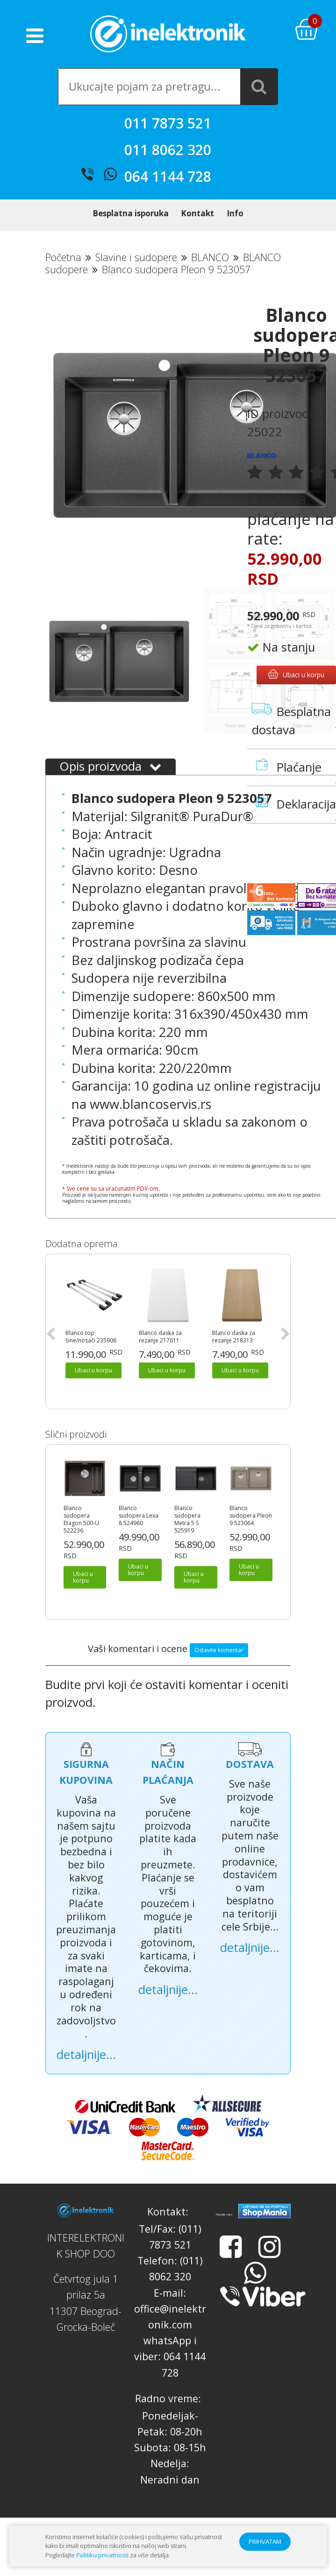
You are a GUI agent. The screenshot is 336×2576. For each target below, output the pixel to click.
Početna (63, 277)
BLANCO (210, 277)
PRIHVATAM (265, 2541)
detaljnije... (86, 2075)
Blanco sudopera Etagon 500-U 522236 (81, 1540)
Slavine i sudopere (136, 277)
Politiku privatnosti (102, 2555)
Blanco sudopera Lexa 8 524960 (138, 1536)
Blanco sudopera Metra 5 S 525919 (187, 1540)
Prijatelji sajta (224, 2235)
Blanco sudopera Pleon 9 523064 (250, 1536)
